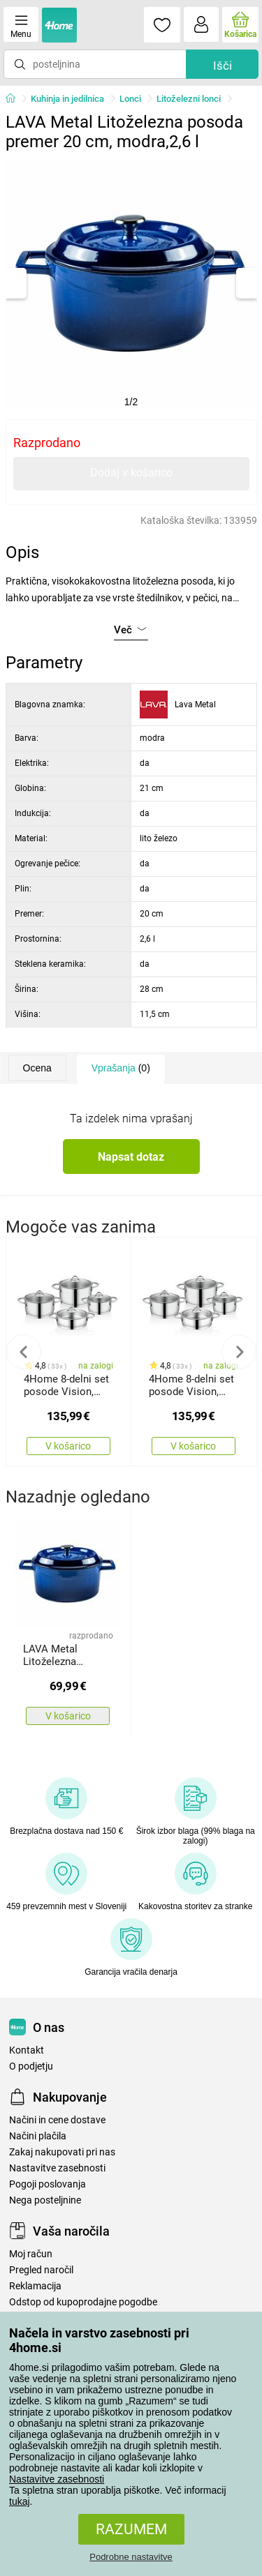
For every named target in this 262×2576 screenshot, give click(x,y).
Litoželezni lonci (189, 98)
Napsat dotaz (131, 1156)
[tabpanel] (131, 283)
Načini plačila (37, 2136)
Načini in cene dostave (57, 2120)
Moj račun (30, 2254)
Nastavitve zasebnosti (56, 2479)
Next (238, 1351)
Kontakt (26, 2050)
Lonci (130, 98)
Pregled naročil (41, 2270)
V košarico (68, 1446)
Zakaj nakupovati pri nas (62, 2152)
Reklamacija (35, 2286)
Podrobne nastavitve (131, 2557)
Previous (23, 1351)
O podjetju (31, 2066)
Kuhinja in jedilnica (67, 98)
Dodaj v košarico (131, 472)
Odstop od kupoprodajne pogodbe (83, 2302)
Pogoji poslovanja (47, 2184)
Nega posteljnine (45, 2200)
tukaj (19, 2501)
